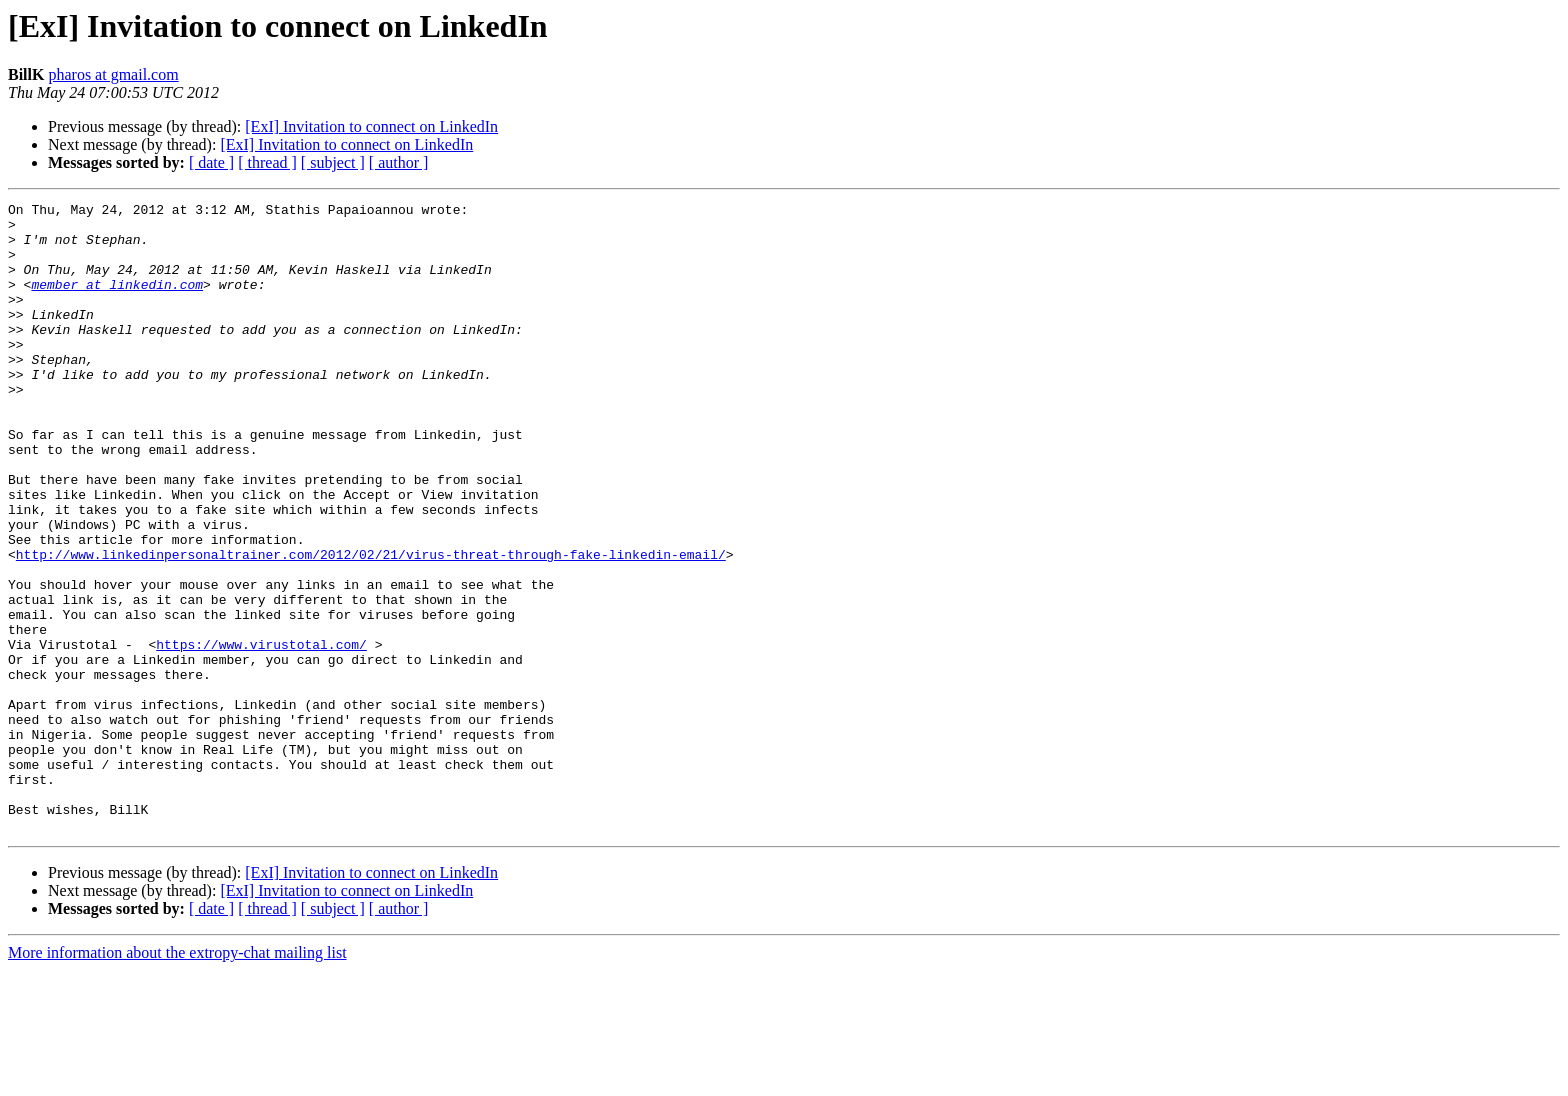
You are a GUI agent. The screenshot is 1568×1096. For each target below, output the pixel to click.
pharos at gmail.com (113, 74)
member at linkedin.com (117, 302)
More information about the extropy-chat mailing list (177, 1078)
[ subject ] (333, 162)
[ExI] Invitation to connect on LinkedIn (371, 126)
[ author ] (399, 162)
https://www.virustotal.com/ (261, 734)
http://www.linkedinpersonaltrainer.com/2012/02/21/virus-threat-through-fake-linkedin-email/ (371, 626)
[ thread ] (267, 162)
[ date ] (211, 162)
